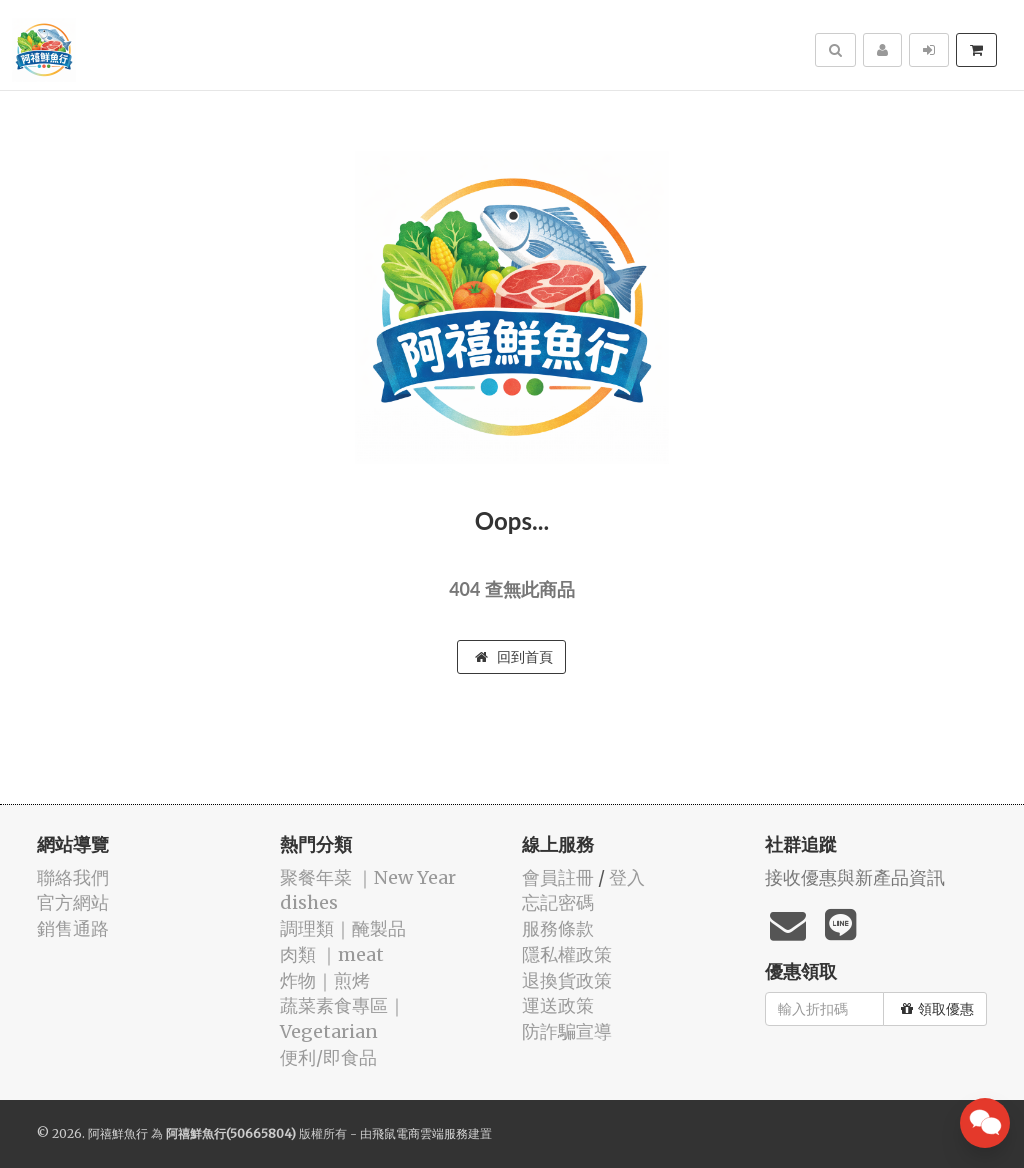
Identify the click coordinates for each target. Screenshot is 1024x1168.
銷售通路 (73, 928)
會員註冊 (558, 877)
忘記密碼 (558, 902)
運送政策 (558, 1005)
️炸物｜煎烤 (325, 980)
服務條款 (558, 928)
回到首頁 (514, 657)
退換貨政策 (567, 980)
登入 (627, 877)
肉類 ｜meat (332, 954)
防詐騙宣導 (567, 1031)
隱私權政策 (567, 954)
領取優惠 (937, 1009)
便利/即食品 (328, 1057)
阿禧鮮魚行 (118, 1133)
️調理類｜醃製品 (343, 928)
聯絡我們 (73, 877)
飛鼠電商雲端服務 (420, 1133)
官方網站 (73, 902)
